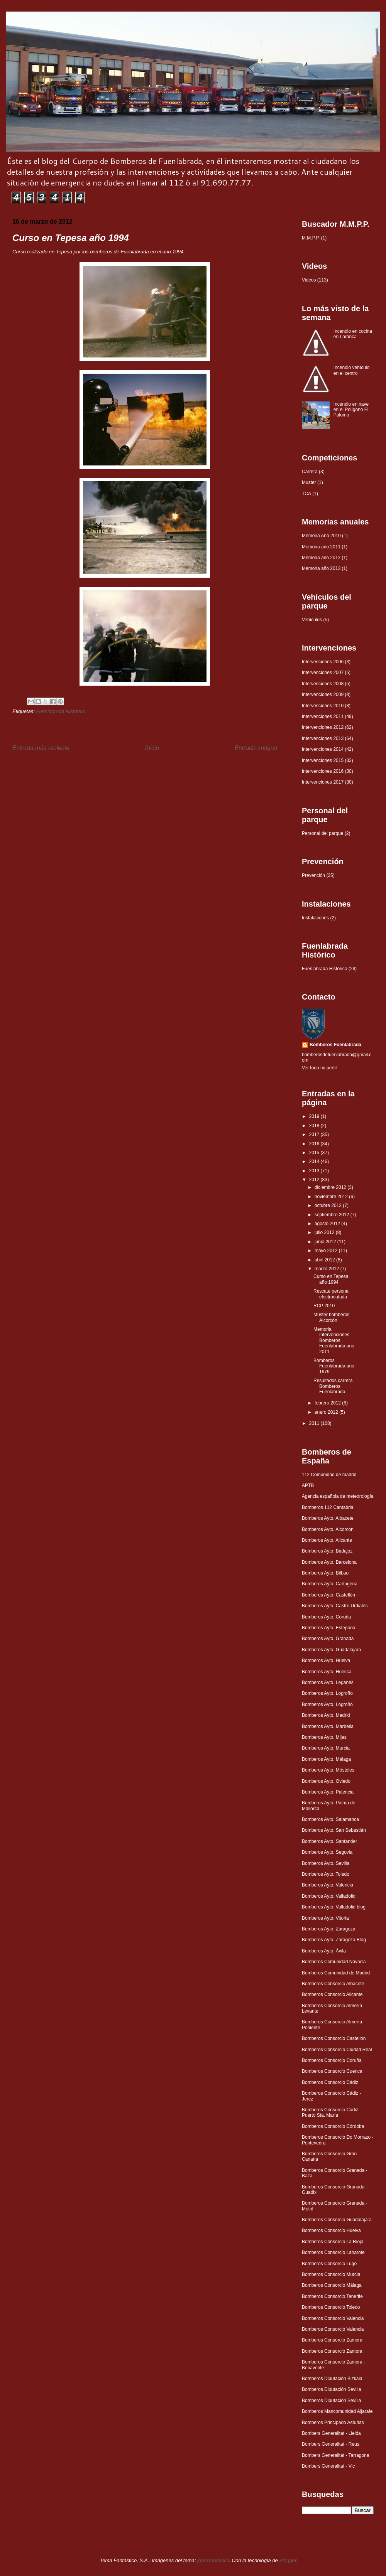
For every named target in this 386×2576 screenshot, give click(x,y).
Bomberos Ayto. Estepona (329, 1627)
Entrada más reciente (40, 748)
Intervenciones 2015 (323, 760)
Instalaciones (315, 917)
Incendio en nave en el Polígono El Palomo (351, 409)
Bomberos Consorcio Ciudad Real (337, 2049)
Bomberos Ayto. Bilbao (325, 1573)
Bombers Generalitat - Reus (330, 2444)
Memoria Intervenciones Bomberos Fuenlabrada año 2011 (333, 1340)
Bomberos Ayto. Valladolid (329, 1896)
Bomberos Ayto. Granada (328, 1638)
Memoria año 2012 (321, 557)
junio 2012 (326, 1241)
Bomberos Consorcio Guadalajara (337, 2219)
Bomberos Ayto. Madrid (326, 1715)
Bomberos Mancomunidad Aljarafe (337, 2411)
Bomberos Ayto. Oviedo (326, 1781)
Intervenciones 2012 (323, 727)
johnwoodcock (213, 2560)
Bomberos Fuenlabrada (335, 1044)
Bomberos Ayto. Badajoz (327, 1551)
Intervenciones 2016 (323, 771)
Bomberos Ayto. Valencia (327, 1885)
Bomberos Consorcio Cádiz (330, 2082)
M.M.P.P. (311, 238)
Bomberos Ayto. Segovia (327, 1852)
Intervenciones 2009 (323, 694)
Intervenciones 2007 (323, 672)
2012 (315, 1179)
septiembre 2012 (332, 1214)
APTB (308, 1485)
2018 (315, 1125)
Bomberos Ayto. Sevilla (325, 1863)
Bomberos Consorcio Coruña (332, 2060)
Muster (309, 482)
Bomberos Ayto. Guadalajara (331, 1649)
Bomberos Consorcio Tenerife (332, 2296)
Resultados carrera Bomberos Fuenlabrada (332, 1386)
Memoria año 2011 (321, 547)
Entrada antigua (256, 748)
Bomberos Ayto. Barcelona (329, 1562)
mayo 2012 (327, 1250)
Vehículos (312, 619)
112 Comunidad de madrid (329, 1474)
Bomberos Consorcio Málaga (332, 2285)
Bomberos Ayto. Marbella (328, 1726)
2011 (315, 1423)
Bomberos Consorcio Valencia (333, 2318)
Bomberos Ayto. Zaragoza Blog (334, 1939)
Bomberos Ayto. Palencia (328, 1792)
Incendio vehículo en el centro (351, 370)
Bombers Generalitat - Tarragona (335, 2455)
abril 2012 (325, 1260)
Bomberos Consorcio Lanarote (333, 2252)
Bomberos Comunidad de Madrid (336, 1973)
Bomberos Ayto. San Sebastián (334, 1830)
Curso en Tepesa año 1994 (331, 1279)
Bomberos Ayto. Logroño (327, 1693)
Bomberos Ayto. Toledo (325, 1874)
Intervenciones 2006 (323, 661)
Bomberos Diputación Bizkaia (332, 2378)
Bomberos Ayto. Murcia (326, 1748)
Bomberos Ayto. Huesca (327, 1671)
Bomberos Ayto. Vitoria (325, 1918)
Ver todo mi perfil (319, 1068)
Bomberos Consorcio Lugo (329, 2263)
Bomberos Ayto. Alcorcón (328, 1529)
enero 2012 (327, 1412)
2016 (315, 1143)
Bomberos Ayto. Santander (329, 1841)
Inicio (152, 748)
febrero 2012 (328, 1403)
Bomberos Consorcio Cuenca (332, 2071)
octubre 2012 (329, 1205)
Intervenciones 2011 (323, 716)
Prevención (313, 875)
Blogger (287, 2560)
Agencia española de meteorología (337, 1496)
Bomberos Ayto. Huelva (326, 1660)
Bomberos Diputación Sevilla (331, 2389)
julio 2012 (325, 1232)
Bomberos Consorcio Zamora (332, 2340)
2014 (315, 1161)
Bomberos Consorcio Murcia (331, 2274)
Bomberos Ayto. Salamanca (330, 1819)
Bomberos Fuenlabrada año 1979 (333, 1366)
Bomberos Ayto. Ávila (324, 1951)
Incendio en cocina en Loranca (353, 334)
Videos (309, 280)
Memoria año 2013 (321, 568)
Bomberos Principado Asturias (333, 2422)
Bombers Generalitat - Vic (328, 2466)
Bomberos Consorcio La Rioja (332, 2241)
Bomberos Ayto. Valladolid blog (334, 1907)
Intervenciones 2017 (323, 782)
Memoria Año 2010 (321, 535)
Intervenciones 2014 (323, 749)
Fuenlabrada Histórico (60, 711)
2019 (315, 1116)
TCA (306, 493)
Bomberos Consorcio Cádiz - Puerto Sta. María (331, 2112)
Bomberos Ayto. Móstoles (328, 1770)
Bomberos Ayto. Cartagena (329, 1583)
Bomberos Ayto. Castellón (328, 1595)
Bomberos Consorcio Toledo (331, 2307)
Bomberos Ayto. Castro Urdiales (335, 1605)
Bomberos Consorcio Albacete (333, 1983)
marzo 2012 (327, 1268)
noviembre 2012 (332, 1196)
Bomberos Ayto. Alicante (327, 1540)
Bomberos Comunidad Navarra (334, 1961)
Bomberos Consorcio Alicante (332, 1994)
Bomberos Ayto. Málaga (326, 1759)
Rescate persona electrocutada (331, 1293)
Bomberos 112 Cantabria (327, 1507)
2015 (315, 1152)
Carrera (310, 471)
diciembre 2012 (331, 1187)
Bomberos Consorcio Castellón (334, 2038)
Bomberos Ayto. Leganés (328, 1682)
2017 (315, 1134)
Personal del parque (322, 833)
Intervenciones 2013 (323, 738)
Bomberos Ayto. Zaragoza (329, 1929)
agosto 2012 (328, 1223)
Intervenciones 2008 (323, 683)
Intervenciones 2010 (323, 705)
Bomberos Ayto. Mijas (324, 1737)
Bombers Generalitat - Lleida (331, 2433)
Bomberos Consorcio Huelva (331, 2230)
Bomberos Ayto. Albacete (328, 1518)
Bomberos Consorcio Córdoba (333, 2126)
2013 (315, 1170)
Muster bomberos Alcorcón (331, 1317)
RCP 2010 (324, 1305)
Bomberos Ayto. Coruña (326, 1617)
